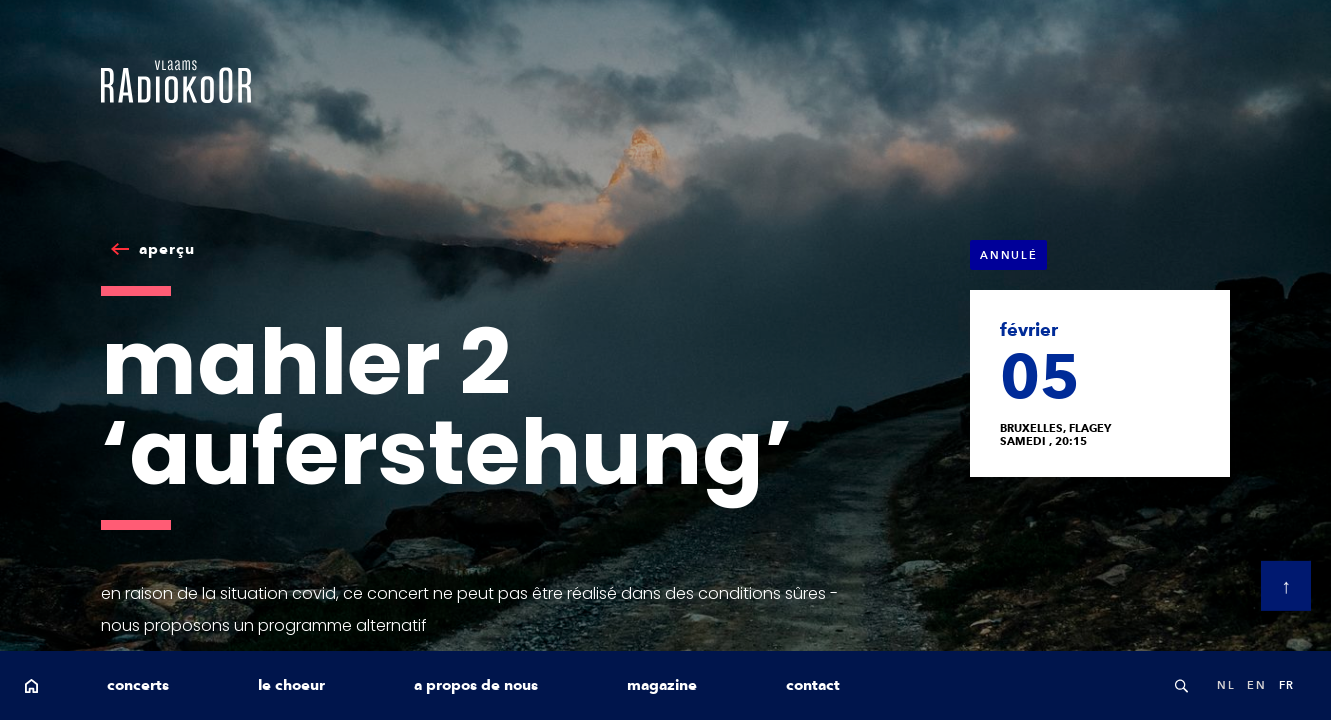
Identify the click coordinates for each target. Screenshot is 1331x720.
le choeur (291, 685)
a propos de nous (476, 685)
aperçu (167, 249)
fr (1287, 685)
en (1256, 685)
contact (813, 685)
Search (1181, 685)
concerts (138, 685)
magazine (662, 685)
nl (1226, 685)
